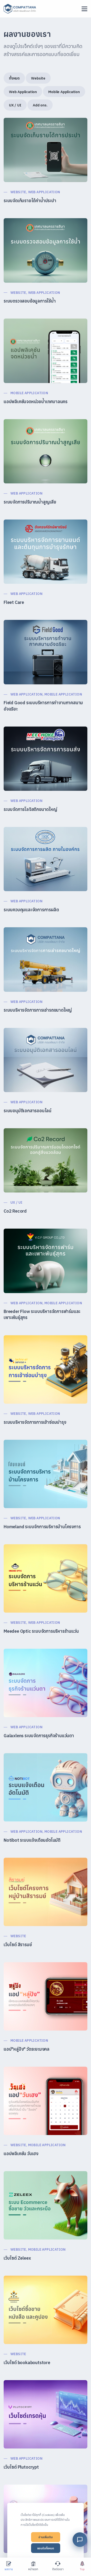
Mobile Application (64, 91)
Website (38, 78)
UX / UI (15, 105)
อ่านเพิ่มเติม (45, 2537)
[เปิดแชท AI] (80, 2539)
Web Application (23, 91)
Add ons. (40, 105)
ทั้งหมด (14, 78)
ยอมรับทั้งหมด (45, 2548)
